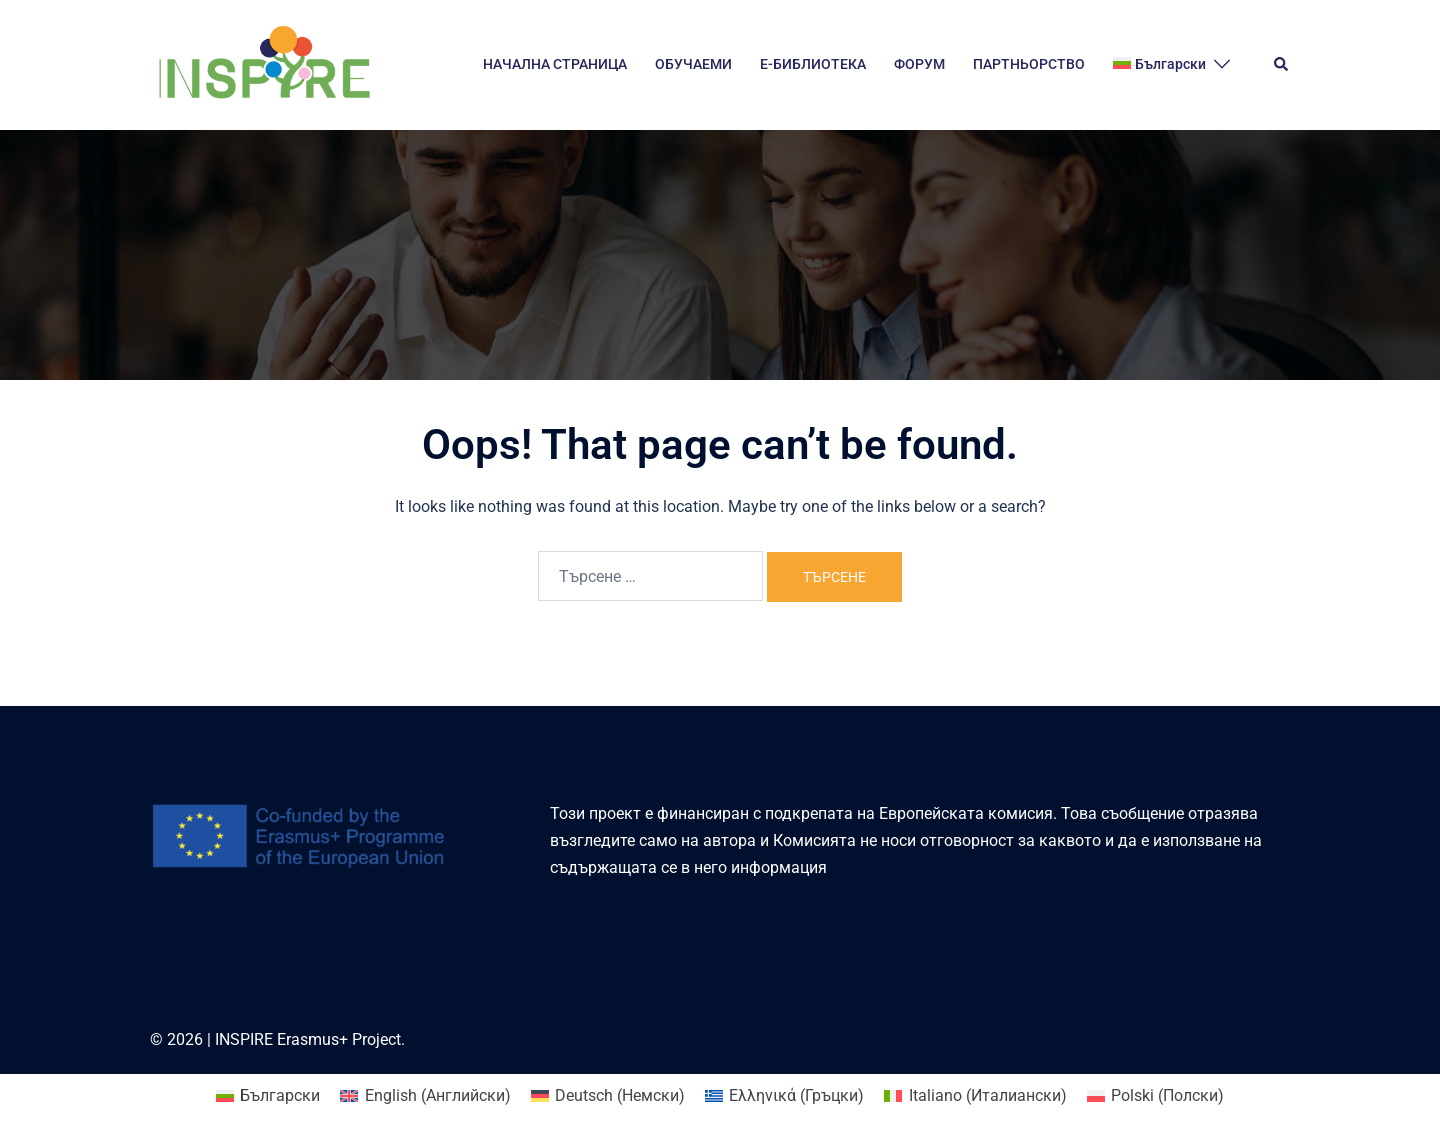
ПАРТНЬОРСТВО (1029, 64)
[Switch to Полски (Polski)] (1155, 1096)
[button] (1282, 65)
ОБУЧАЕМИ (693, 64)
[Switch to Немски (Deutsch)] (608, 1096)
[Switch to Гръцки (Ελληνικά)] (784, 1096)
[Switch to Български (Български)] (268, 1096)
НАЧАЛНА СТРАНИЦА (555, 64)
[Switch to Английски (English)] (425, 1096)
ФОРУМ (919, 64)
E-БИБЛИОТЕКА (813, 64)
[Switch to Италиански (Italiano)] (975, 1096)
